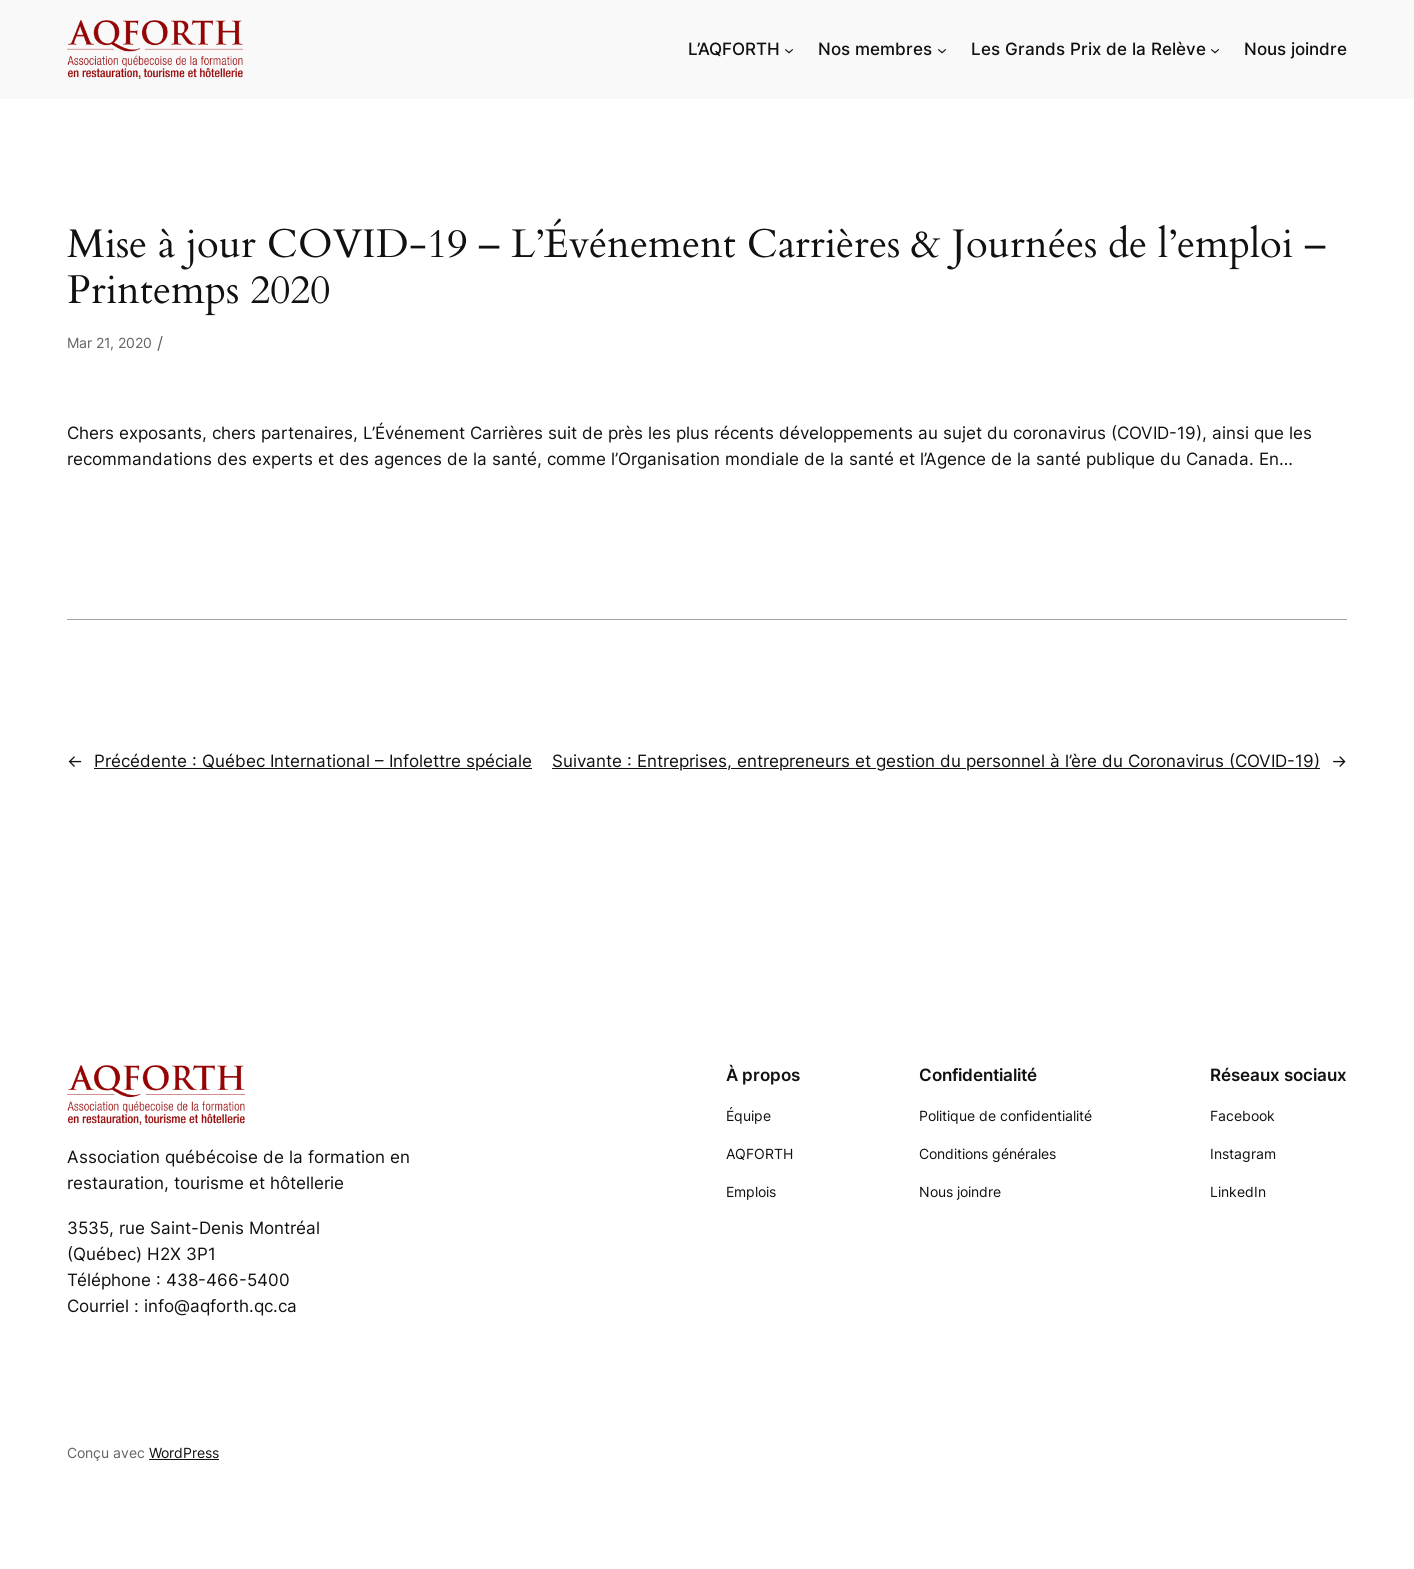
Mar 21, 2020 (109, 342)
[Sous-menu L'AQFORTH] (789, 49)
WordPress (184, 1452)
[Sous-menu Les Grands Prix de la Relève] (1215, 49)
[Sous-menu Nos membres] (942, 49)
